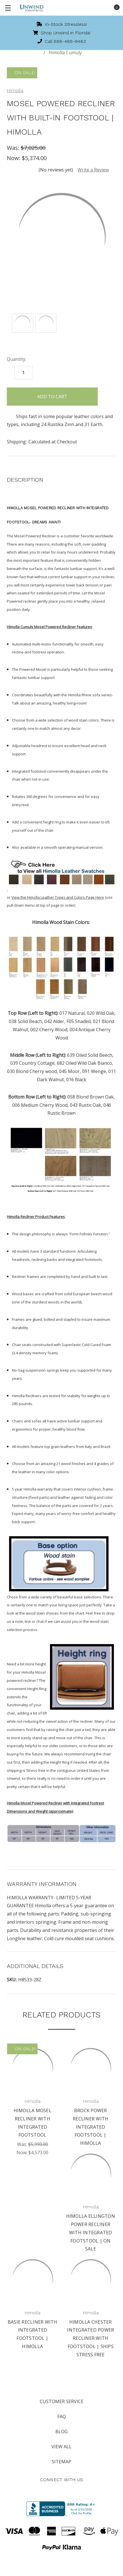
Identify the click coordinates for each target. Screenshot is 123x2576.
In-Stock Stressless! (61, 24)
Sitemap (61, 2461)
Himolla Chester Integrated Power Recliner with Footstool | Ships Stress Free (90, 2338)
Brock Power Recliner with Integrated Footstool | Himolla (90, 2126)
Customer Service (62, 2401)
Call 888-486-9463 (61, 41)
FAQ (61, 2416)
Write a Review (93, 170)
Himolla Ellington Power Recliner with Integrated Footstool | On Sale (90, 2232)
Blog (61, 2431)
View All (61, 2446)
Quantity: (16, 359)
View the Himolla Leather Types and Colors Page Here (57, 897)
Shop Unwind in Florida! (61, 32)
